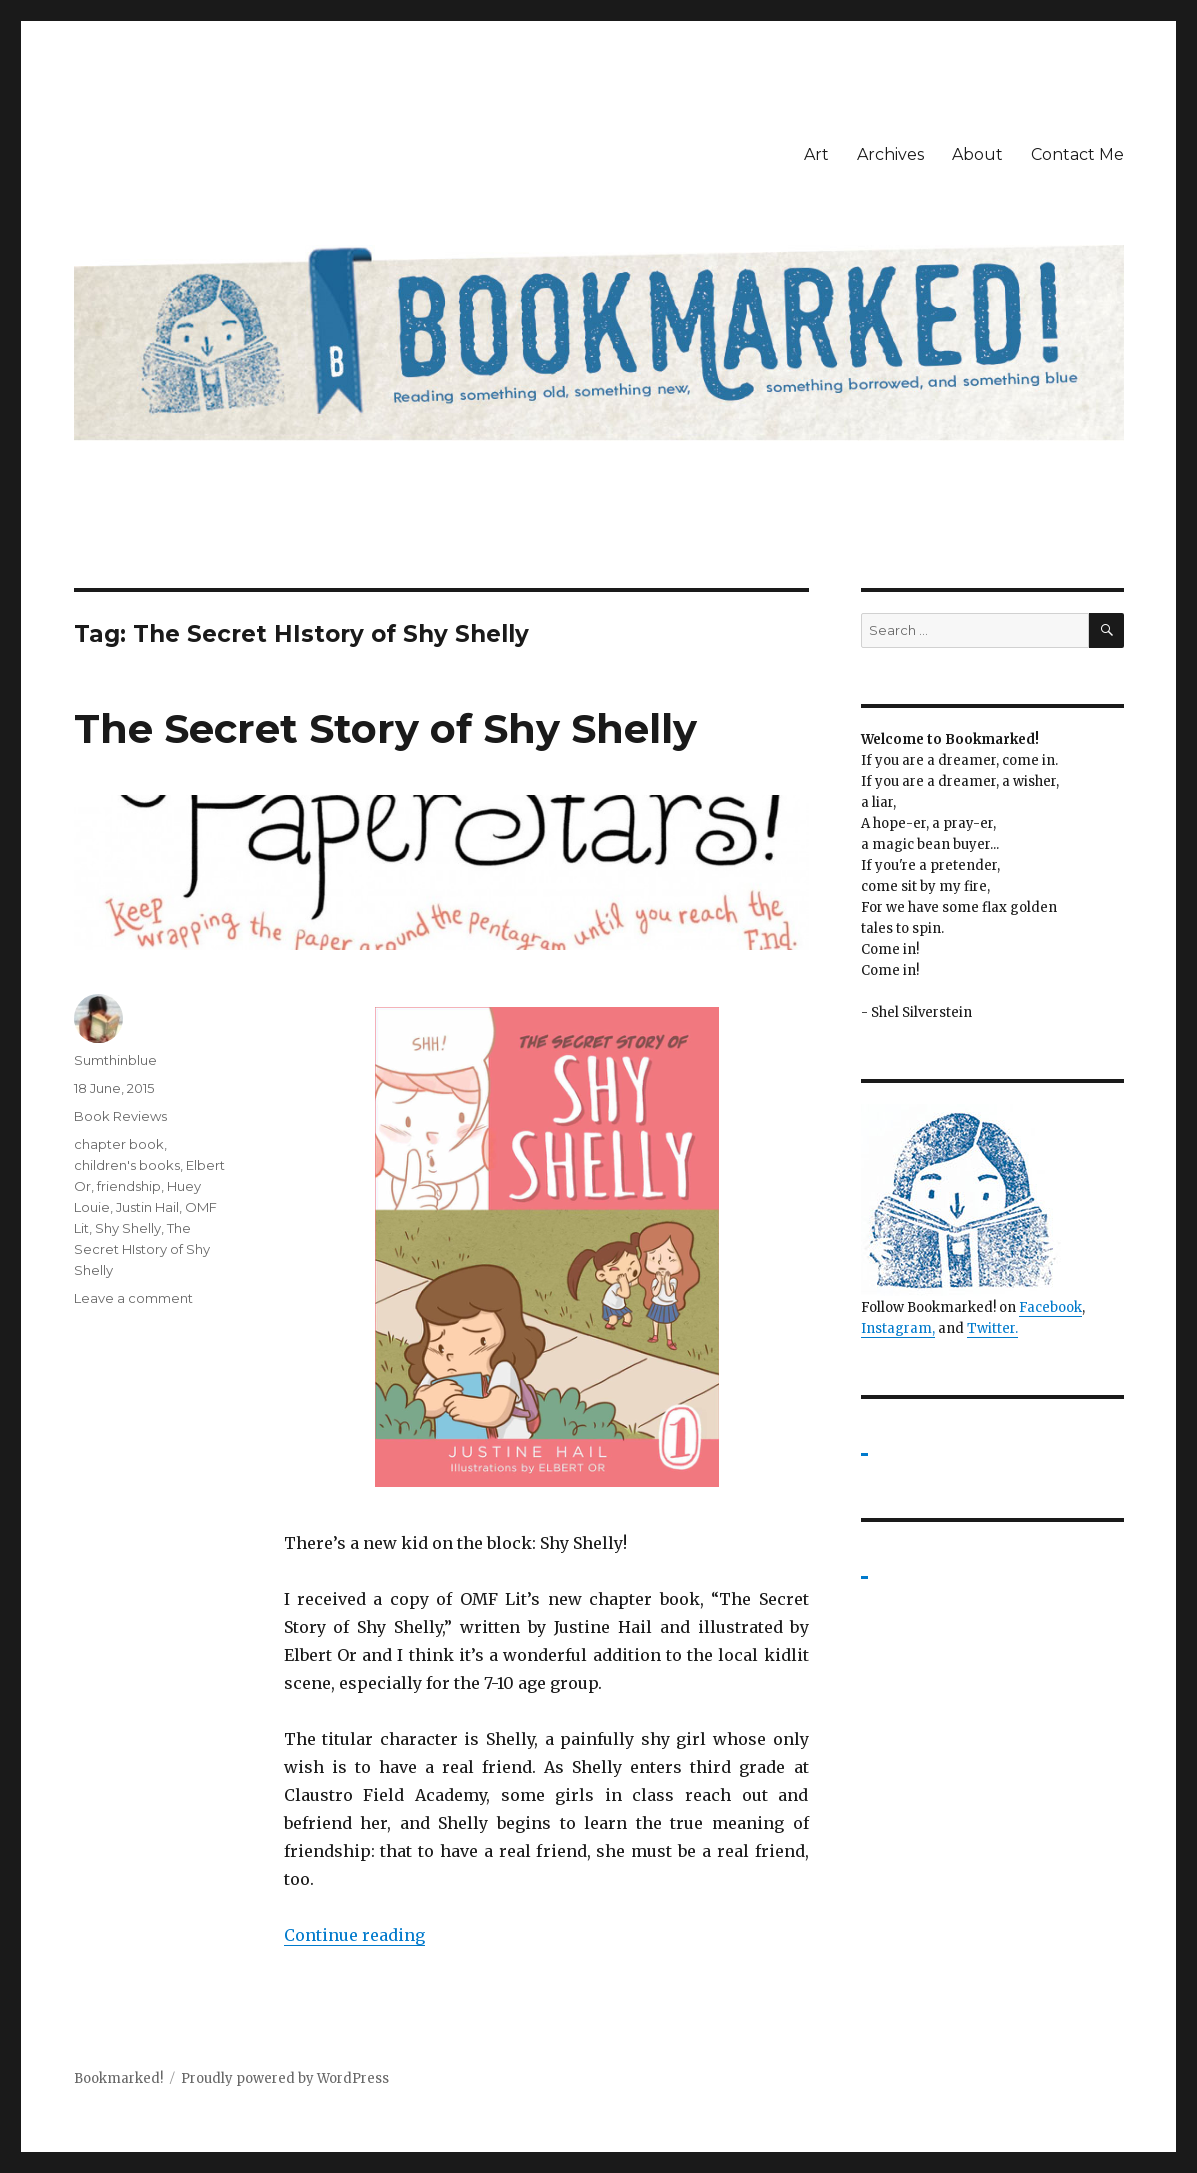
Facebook (1050, 1307)
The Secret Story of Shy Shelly (385, 728)
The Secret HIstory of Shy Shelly (142, 1249)
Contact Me (1077, 154)
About (977, 154)
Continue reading (354, 1935)
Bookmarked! (118, 2078)
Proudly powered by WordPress (285, 2078)
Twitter (991, 1328)
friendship (129, 1186)
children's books (127, 1165)
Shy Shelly (128, 1228)
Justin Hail (147, 1207)
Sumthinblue (115, 1060)
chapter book (119, 1144)
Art (816, 154)
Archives (890, 154)
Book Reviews (120, 1116)
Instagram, (898, 1328)
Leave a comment (133, 1298)
